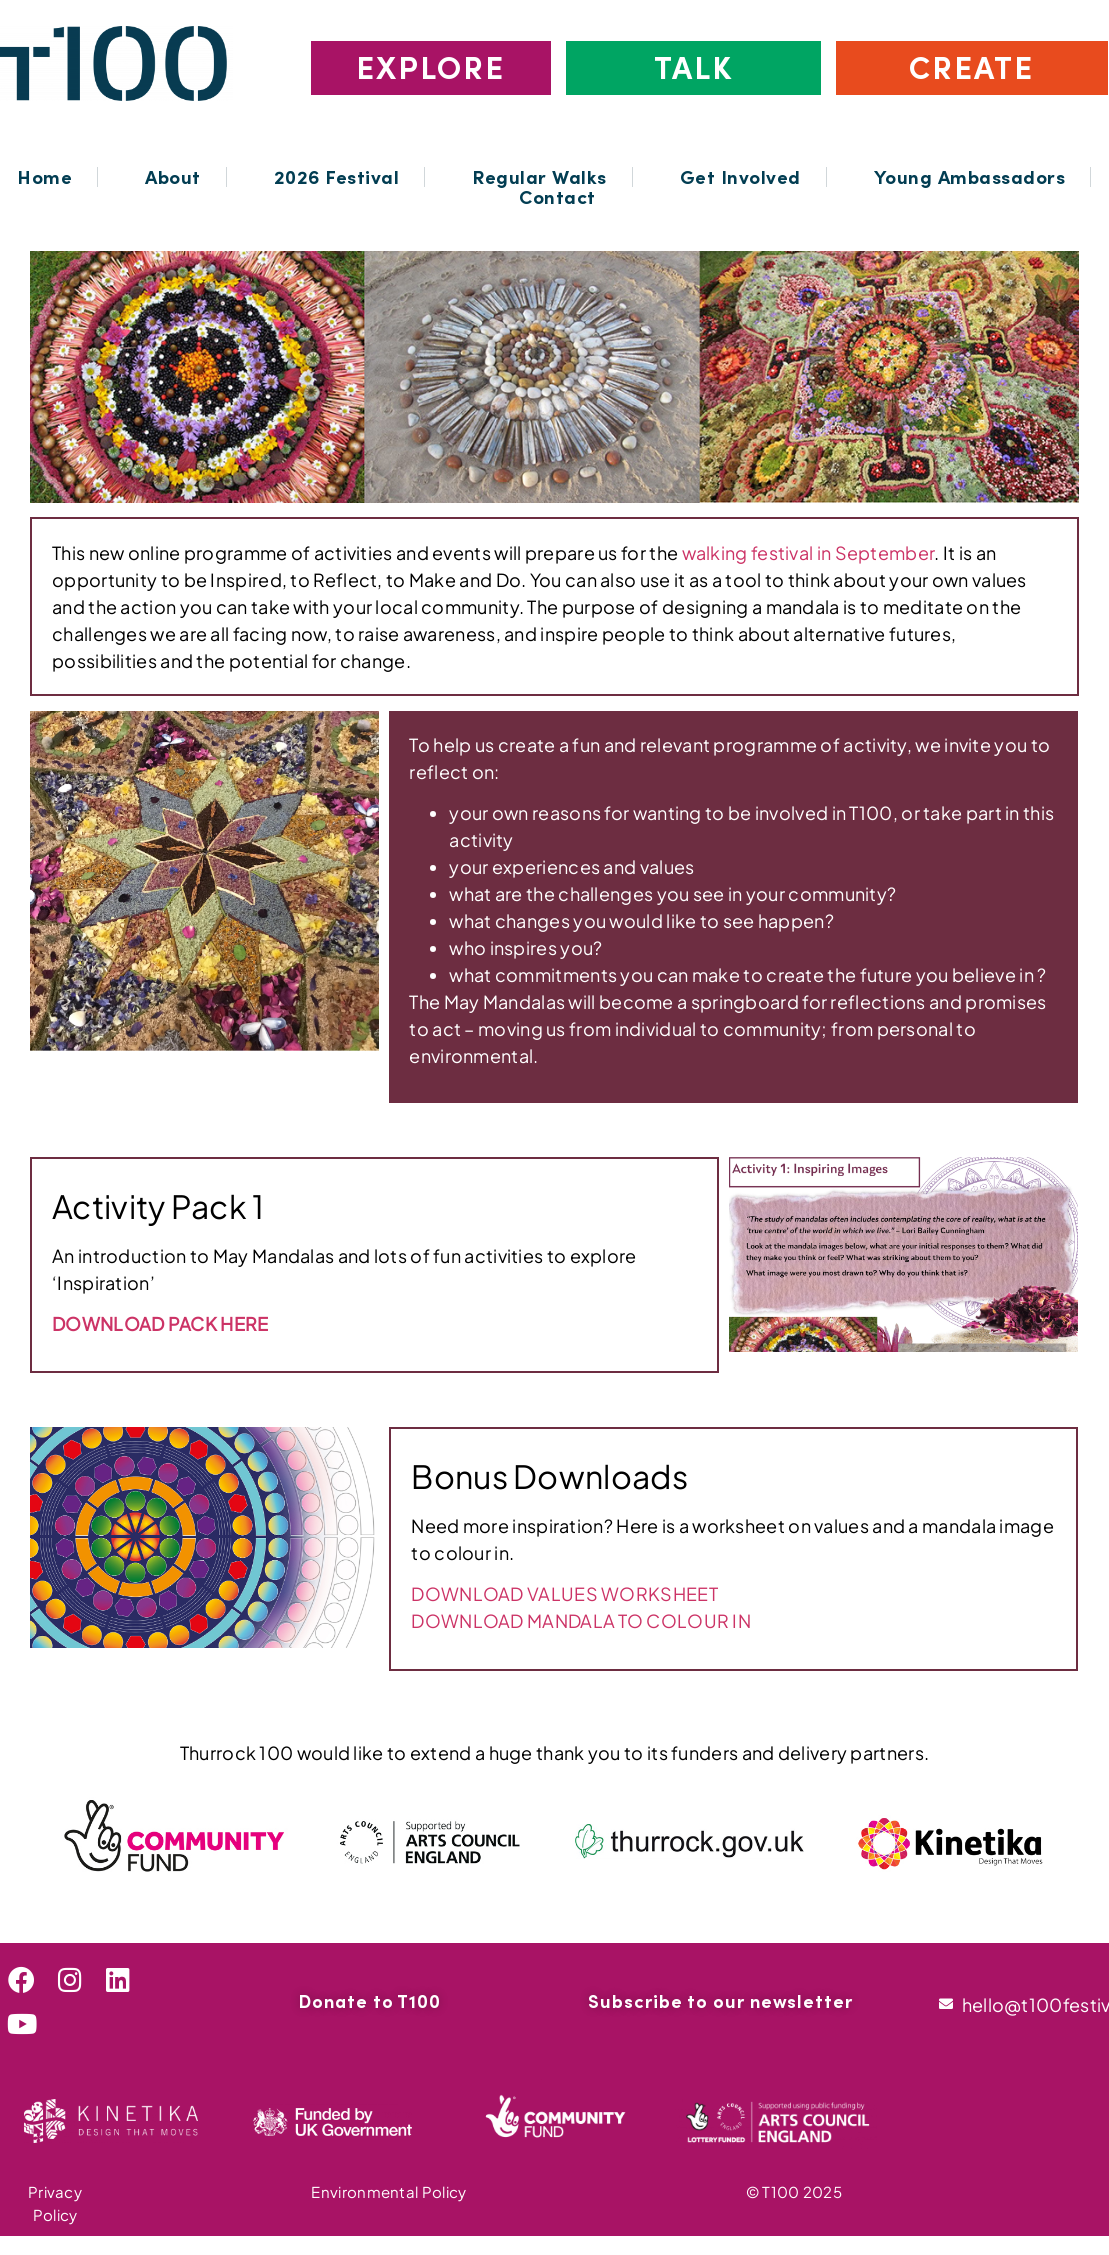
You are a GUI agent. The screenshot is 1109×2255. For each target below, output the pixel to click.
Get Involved (740, 177)
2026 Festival (337, 177)
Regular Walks (539, 177)
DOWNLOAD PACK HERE (160, 1323)
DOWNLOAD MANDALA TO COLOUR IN (581, 1620)
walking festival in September (808, 552)
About (173, 177)
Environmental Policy (388, 2191)
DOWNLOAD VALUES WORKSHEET (564, 1593)
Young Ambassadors (970, 177)
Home (44, 177)
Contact (557, 197)
